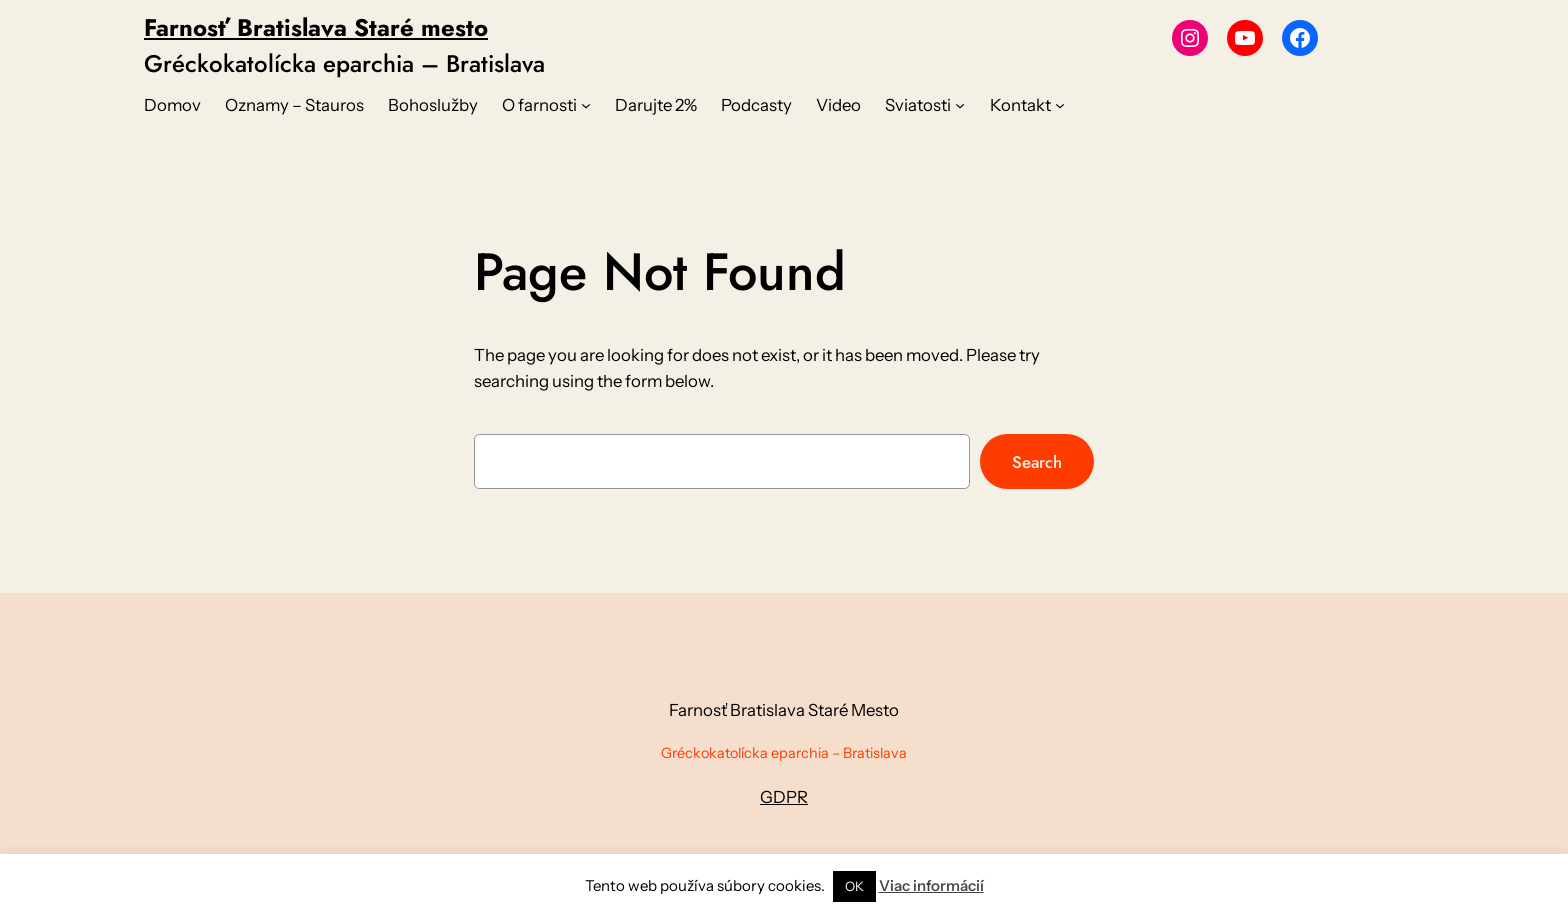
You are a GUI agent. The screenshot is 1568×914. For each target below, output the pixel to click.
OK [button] (854, 886)
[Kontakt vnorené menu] (1060, 105)
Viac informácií (931, 885)
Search (1037, 462)
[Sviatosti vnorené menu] (960, 105)
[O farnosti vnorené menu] (586, 105)
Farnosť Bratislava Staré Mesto (784, 710)
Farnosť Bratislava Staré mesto (316, 27)
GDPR (784, 797)
